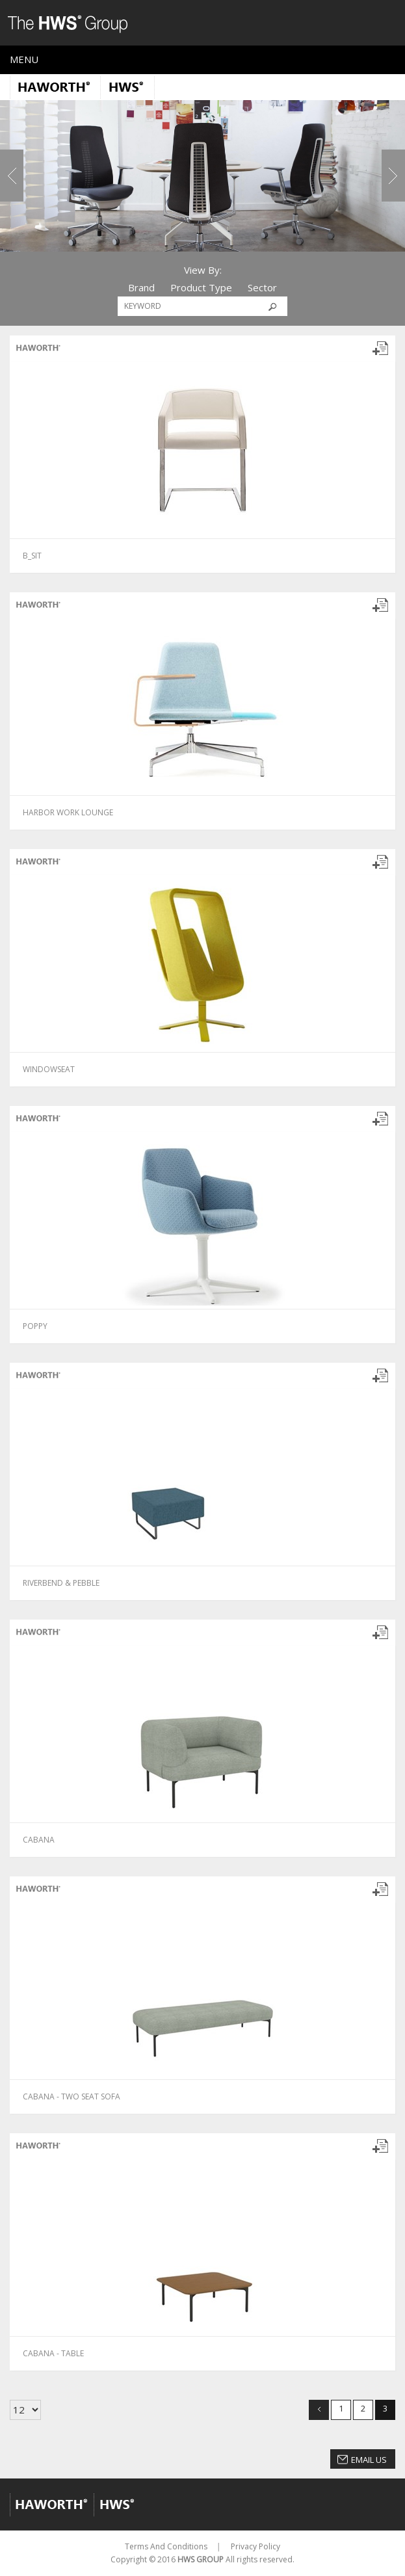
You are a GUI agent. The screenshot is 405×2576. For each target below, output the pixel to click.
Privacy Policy (255, 2546)
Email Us (369, 2459)
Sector (262, 287)
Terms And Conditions (166, 2546)
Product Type (201, 287)
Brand (141, 287)
